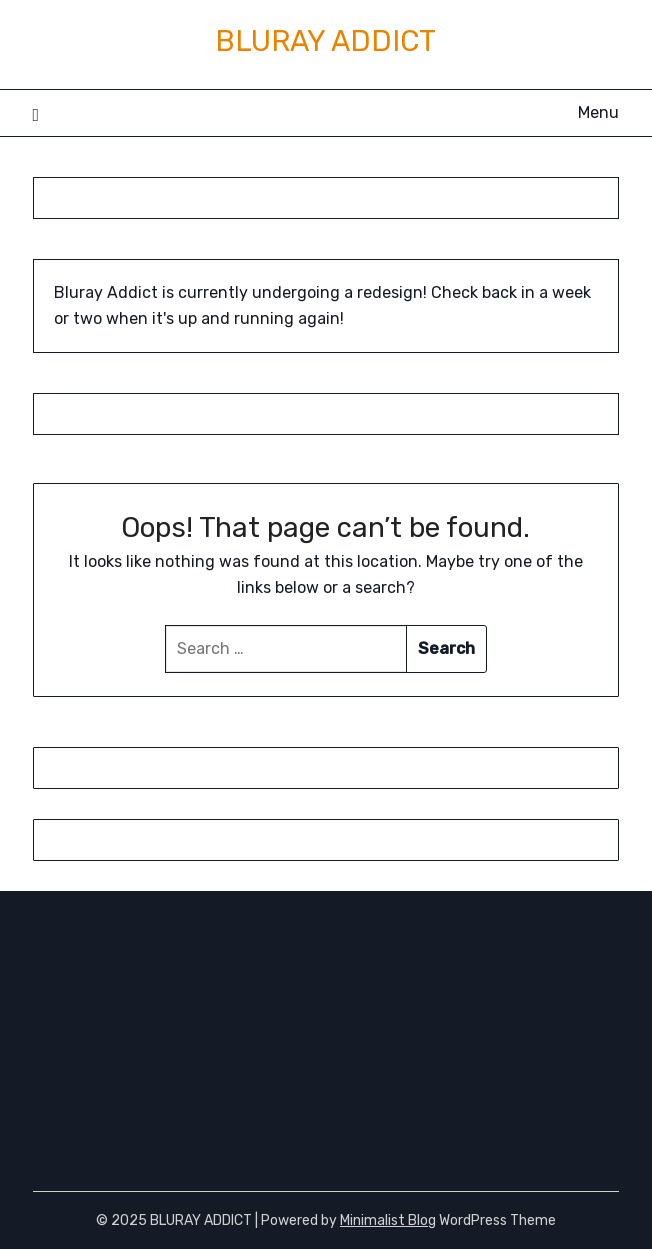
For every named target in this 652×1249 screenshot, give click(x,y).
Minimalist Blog (388, 1220)
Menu (598, 112)
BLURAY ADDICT (325, 41)
